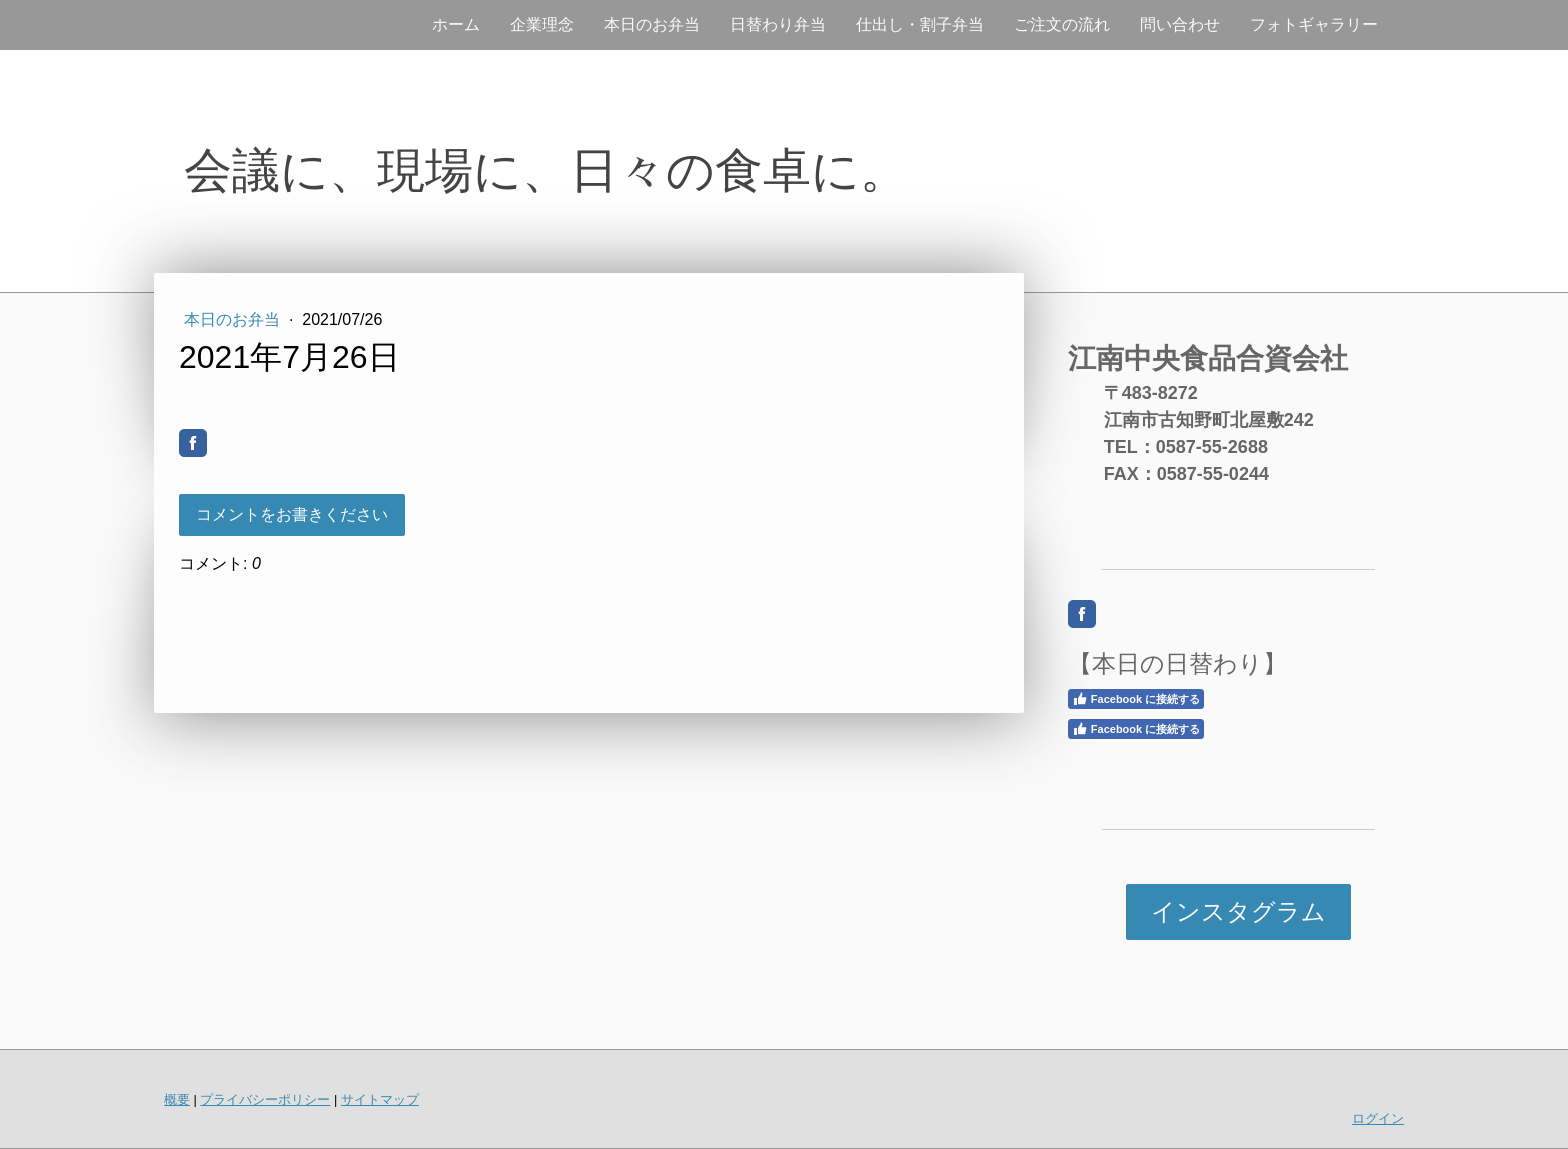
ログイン (1378, 1118)
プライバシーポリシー (265, 1099)
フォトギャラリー (1314, 24)
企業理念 (542, 24)
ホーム (456, 24)
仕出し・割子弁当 (920, 24)
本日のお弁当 (652, 24)
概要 (177, 1099)
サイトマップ (380, 1099)
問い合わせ (1180, 24)
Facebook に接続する (1136, 699)
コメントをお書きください (292, 514)
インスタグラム (1238, 911)
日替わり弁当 (778, 24)
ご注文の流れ (1062, 24)
